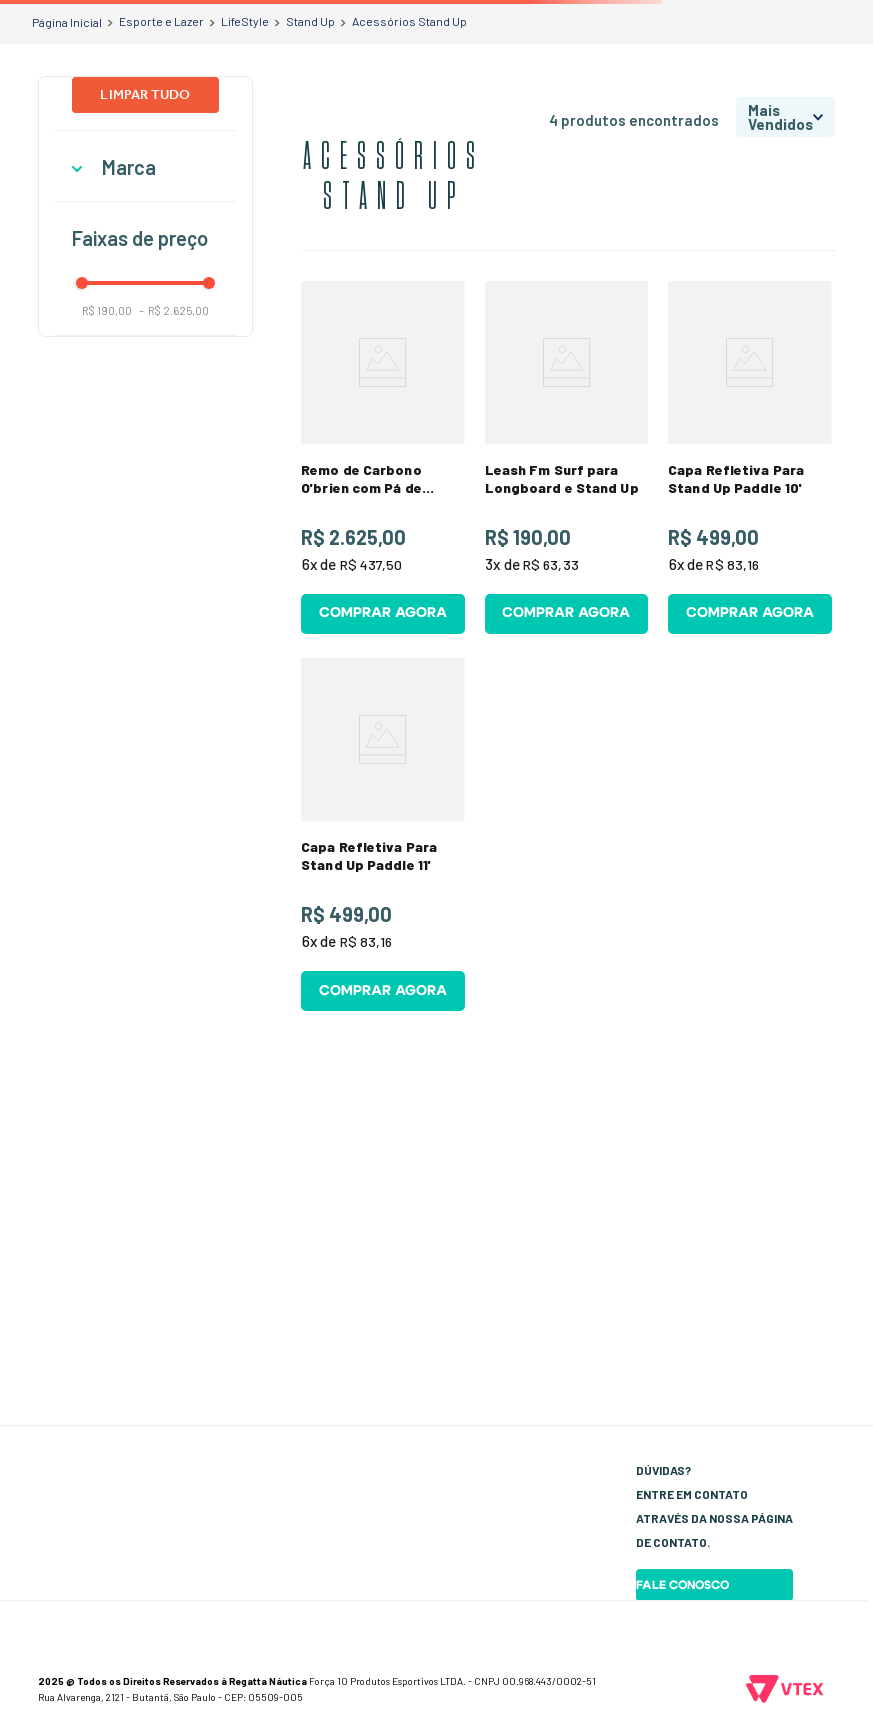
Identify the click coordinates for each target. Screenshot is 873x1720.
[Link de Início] (67, 22)
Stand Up (310, 21)
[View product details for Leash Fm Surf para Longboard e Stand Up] (566, 462)
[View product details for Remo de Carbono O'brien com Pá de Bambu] (382, 462)
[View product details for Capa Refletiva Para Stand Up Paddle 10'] (749, 462)
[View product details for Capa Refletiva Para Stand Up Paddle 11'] (382, 852)
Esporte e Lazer (161, 21)
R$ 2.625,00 (174, 310)
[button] (145, 167)
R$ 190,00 (107, 310)
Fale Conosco (682, 1585)
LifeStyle (245, 21)
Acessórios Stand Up (409, 21)
